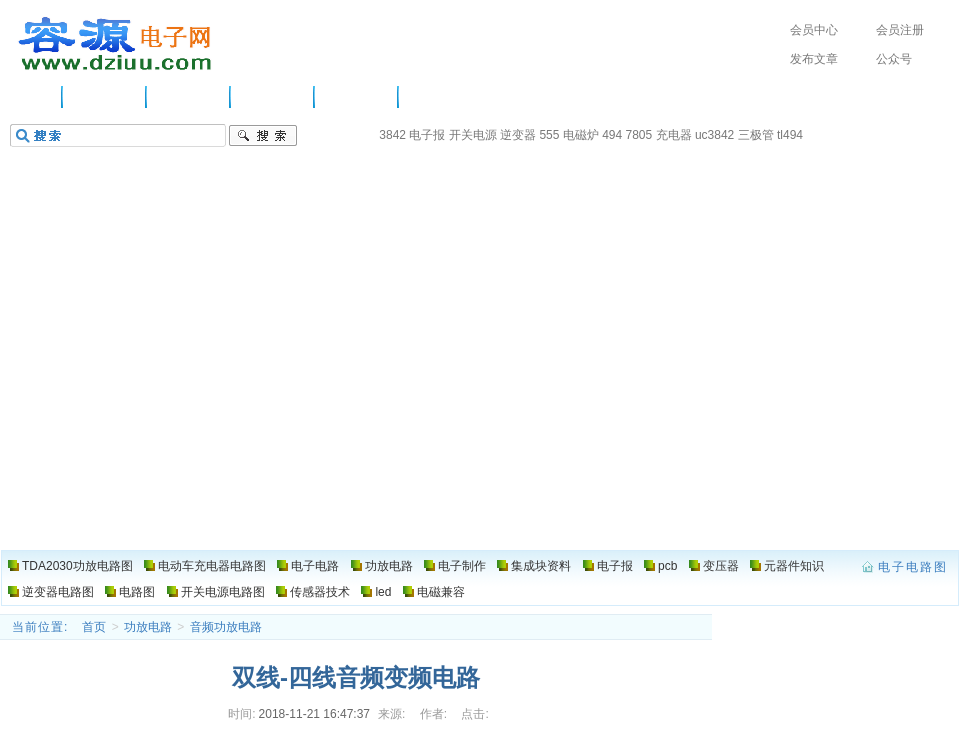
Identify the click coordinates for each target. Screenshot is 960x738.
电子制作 (357, 97)
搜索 (263, 136)
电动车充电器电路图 (212, 566)
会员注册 (900, 30)
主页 (35, 97)
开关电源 (473, 135)
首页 (94, 627)
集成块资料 (541, 566)
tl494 (790, 135)
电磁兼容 (441, 592)
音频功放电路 (226, 627)
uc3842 (714, 135)
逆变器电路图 (58, 592)
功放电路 (273, 97)
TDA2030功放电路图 (77, 566)
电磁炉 (581, 135)
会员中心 (814, 30)
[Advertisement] (480, 400)
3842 (392, 135)
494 (612, 135)
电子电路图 (116, 44)
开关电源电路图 (223, 592)
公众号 (894, 59)
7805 (639, 135)
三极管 (756, 135)
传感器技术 (320, 592)
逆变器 (518, 135)
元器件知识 (794, 566)
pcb (667, 566)
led (383, 592)
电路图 (434, 97)
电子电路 (189, 97)
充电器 (674, 135)
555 (549, 135)
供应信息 (105, 97)
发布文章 (814, 59)
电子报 (427, 135)
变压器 (721, 566)
